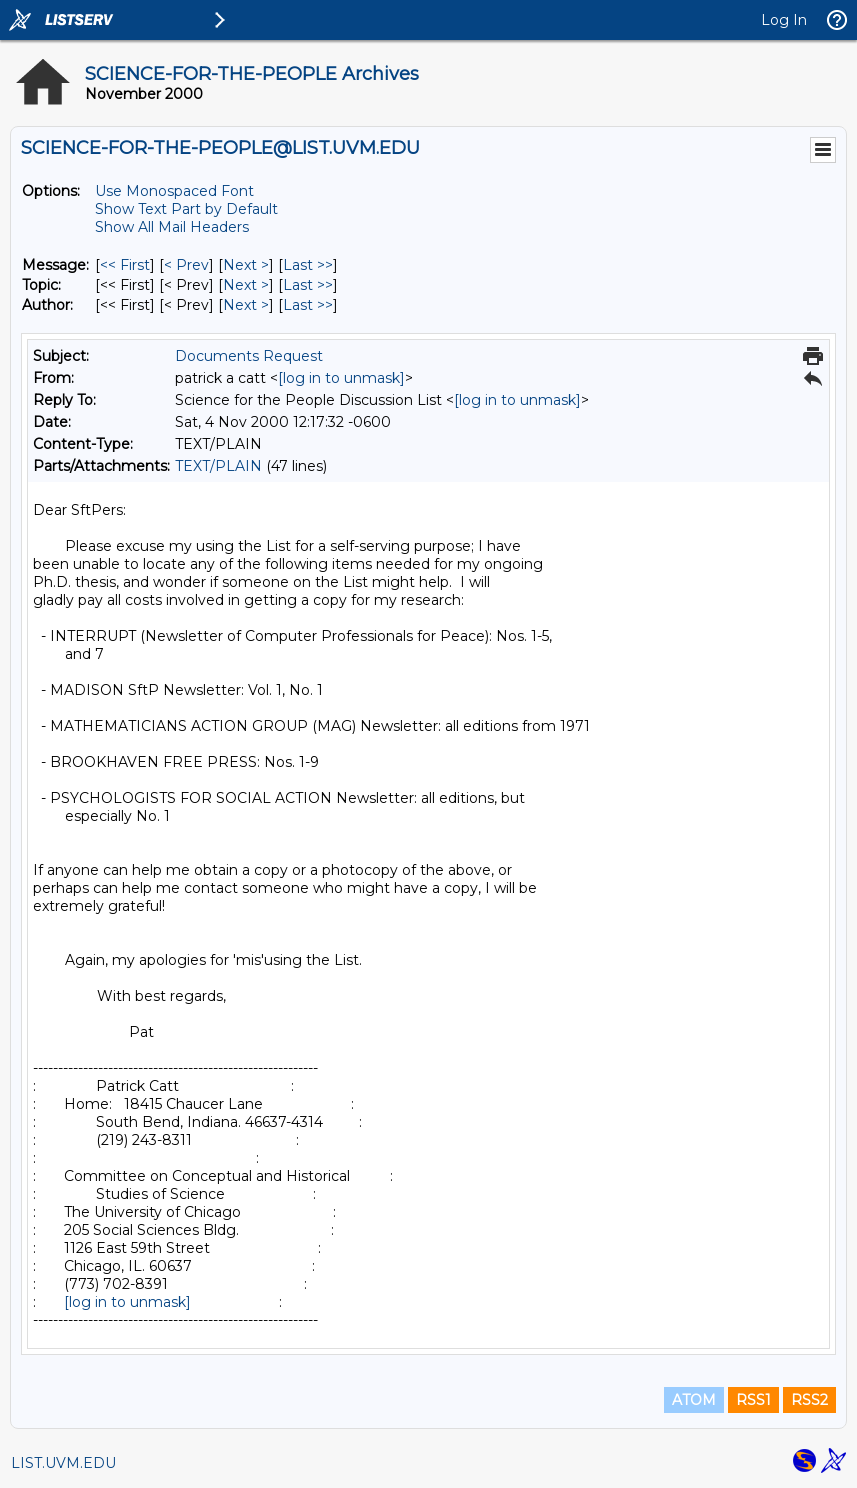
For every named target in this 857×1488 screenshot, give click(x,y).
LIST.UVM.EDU (63, 1463)
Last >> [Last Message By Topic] (308, 285)
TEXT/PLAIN (218, 466)
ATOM (694, 1400)
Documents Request (249, 356)
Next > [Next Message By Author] (246, 305)
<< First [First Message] (125, 265)
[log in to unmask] (341, 378)
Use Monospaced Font (174, 191)
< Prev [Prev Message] (186, 265)
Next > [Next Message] (246, 265)
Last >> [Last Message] (308, 265)
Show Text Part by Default (186, 209)
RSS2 (809, 1400)
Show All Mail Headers (172, 227)
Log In (784, 20)
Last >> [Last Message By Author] (308, 305)
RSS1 (753, 1400)
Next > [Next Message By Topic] (246, 285)
